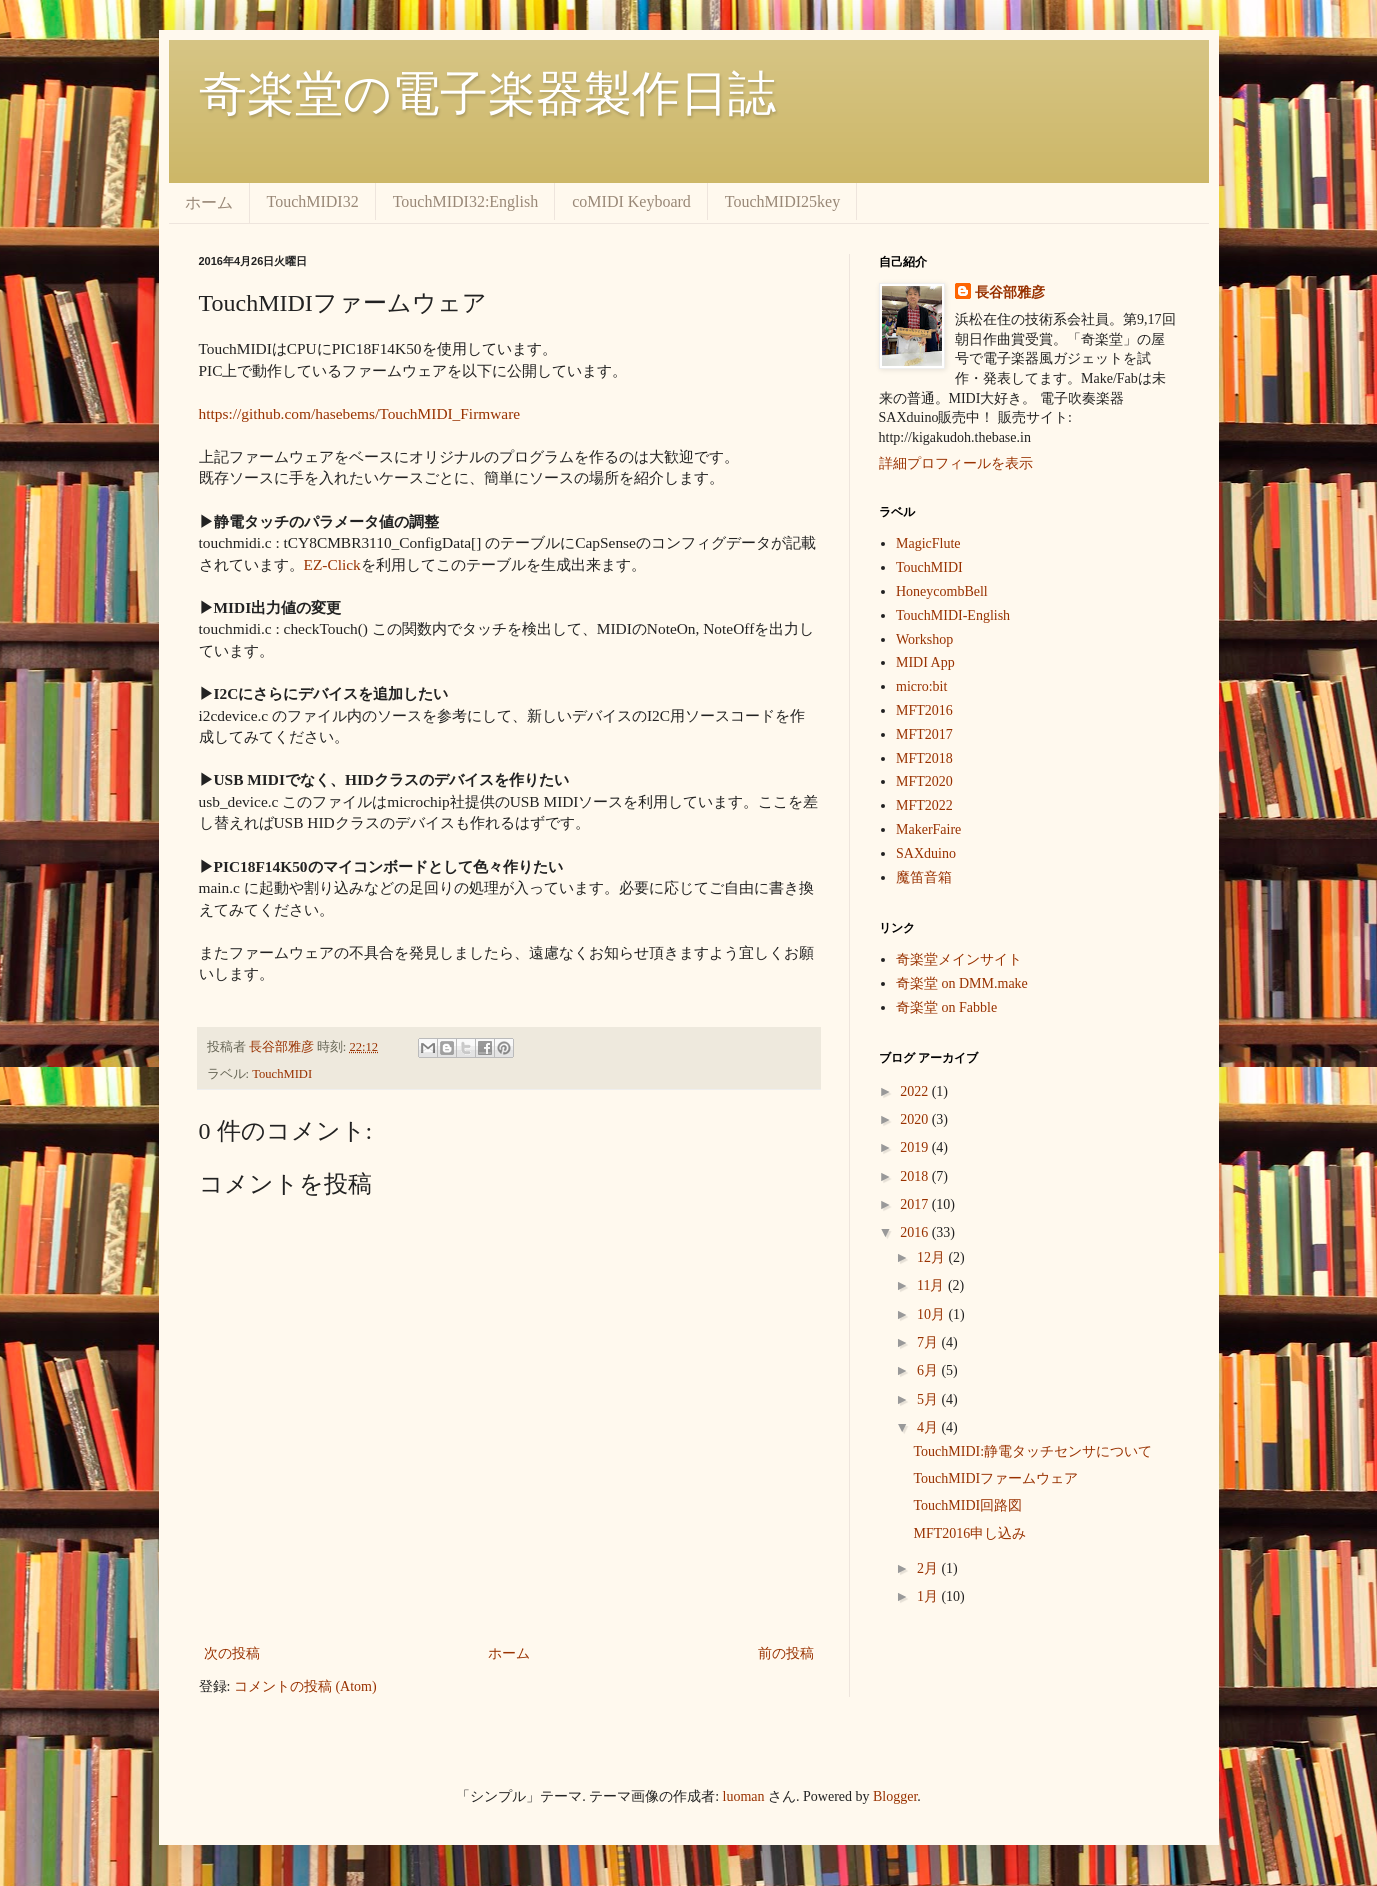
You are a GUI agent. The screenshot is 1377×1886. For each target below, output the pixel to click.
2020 (916, 1119)
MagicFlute (928, 543)
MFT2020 (924, 781)
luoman (744, 1796)
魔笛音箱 (924, 877)
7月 (929, 1342)
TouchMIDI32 (313, 201)
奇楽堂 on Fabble (946, 1007)
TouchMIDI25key (782, 201)
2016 (916, 1232)
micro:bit (921, 686)
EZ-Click (332, 564)
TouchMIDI (282, 1074)
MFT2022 (924, 805)
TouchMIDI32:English (466, 201)
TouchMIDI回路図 (967, 1505)
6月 (929, 1370)
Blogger (895, 1796)
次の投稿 (232, 1653)
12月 (933, 1257)
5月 (929, 1399)
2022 (916, 1091)
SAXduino (926, 853)
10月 (933, 1314)
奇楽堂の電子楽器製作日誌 (487, 93)
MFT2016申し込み (969, 1533)
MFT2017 (924, 734)
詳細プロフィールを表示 (956, 463)
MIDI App (925, 662)
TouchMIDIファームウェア (995, 1478)
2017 (916, 1204)
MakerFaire (928, 829)
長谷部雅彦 (1010, 292)
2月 (929, 1568)
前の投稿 (786, 1653)
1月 (929, 1596)
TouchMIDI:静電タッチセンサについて (1032, 1451)
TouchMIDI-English (953, 615)
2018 (916, 1176)
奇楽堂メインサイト (959, 959)
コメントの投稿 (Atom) (305, 1686)
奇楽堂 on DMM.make (962, 983)
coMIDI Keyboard (631, 201)
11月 (932, 1285)
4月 (929, 1427)
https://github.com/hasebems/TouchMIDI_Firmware (360, 413)
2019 (916, 1147)
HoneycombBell (942, 591)
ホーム (209, 202)
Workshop (924, 639)
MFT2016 (924, 710)
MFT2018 (924, 758)
